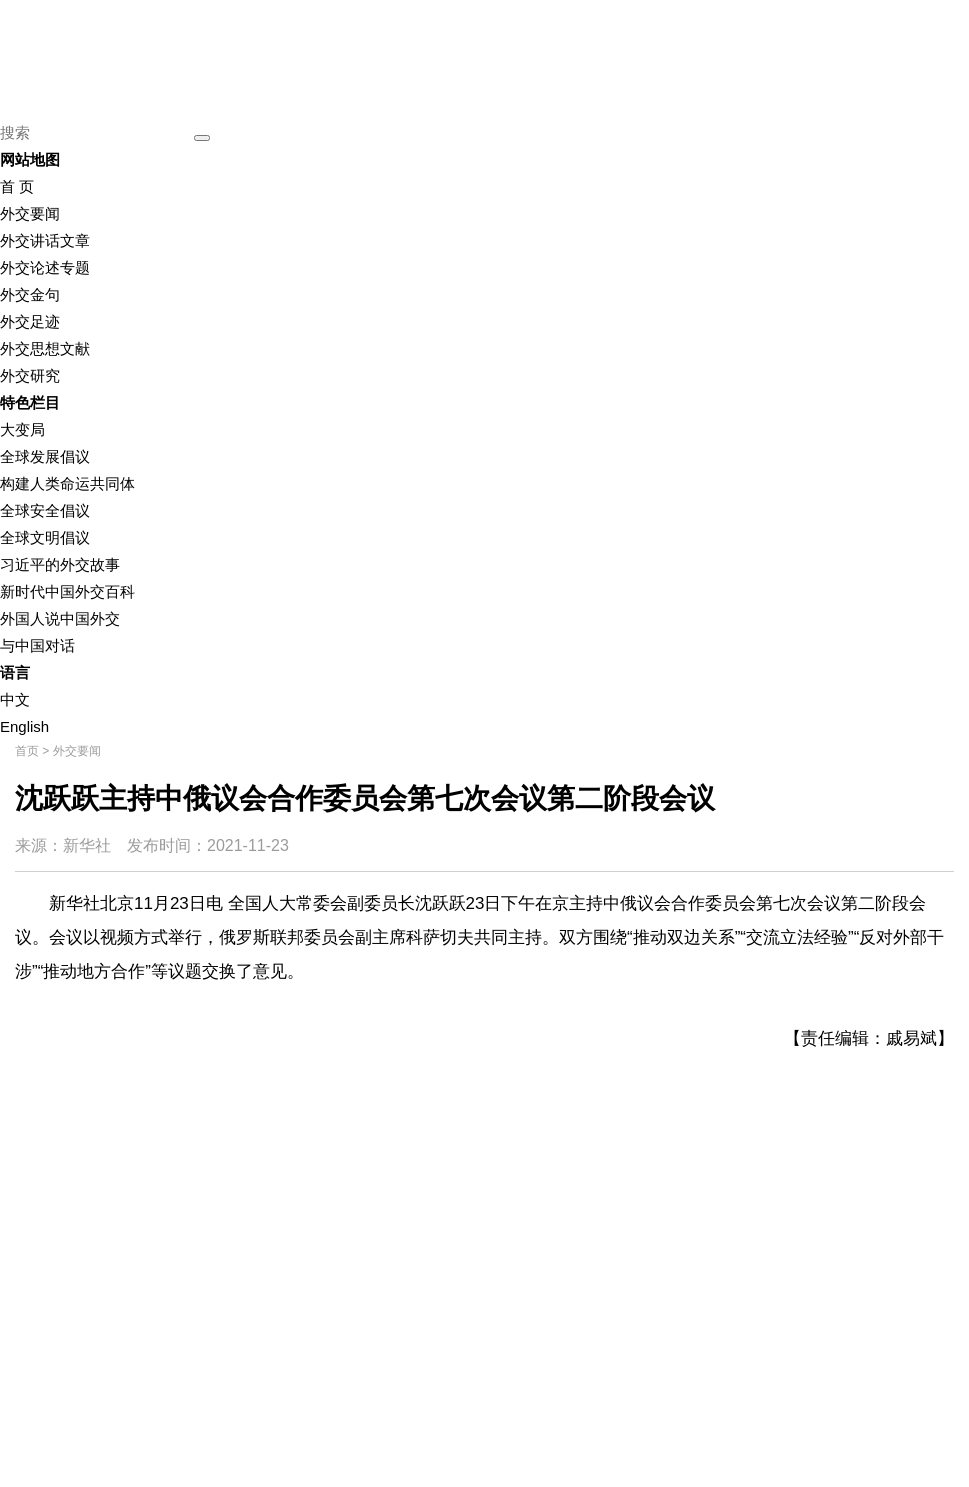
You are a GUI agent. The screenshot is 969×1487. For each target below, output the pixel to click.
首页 (27, 751)
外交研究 (30, 375)
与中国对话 (37, 645)
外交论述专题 (45, 267)
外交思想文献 (45, 348)
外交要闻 (30, 213)
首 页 (17, 186)
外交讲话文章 (45, 240)
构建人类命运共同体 (67, 483)
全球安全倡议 (45, 510)
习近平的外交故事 (60, 564)
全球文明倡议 (45, 537)
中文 (15, 699)
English (24, 726)
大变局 (22, 429)
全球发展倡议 (45, 456)
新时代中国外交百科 (67, 591)
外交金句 (30, 294)
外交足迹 (30, 321)
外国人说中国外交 (60, 618)
